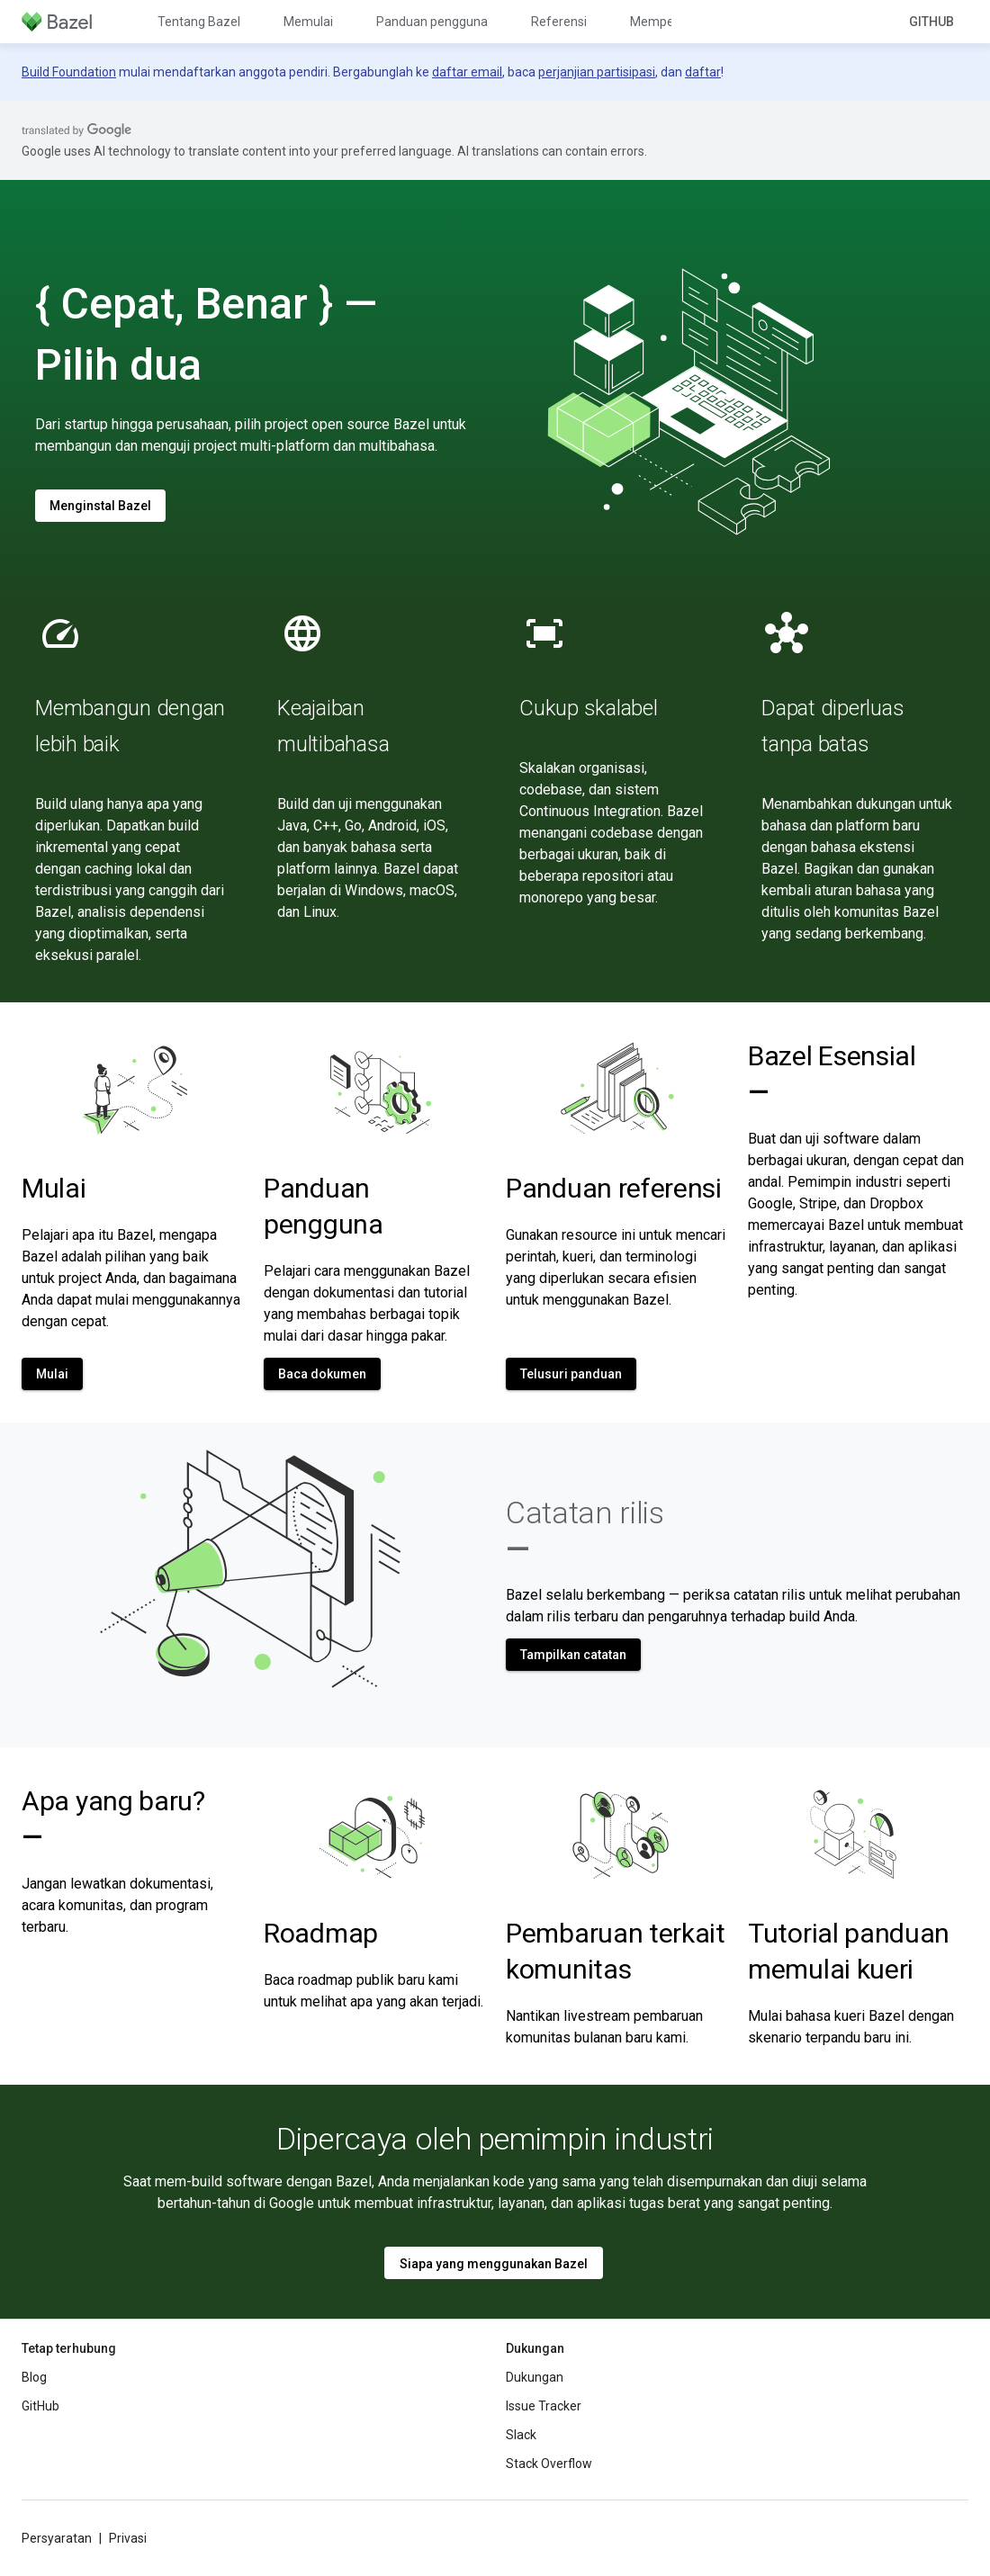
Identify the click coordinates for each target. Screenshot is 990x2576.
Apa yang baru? (113, 1819)
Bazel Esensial (832, 1074)
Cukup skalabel (588, 708)
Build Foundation (69, 72)
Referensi (559, 21)
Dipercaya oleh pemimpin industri (495, 2139)
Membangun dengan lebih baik (130, 726)
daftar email (467, 72)
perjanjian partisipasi (596, 72)
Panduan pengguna (432, 21)
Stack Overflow (549, 2463)
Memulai (308, 21)
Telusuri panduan (571, 1374)
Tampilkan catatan (573, 1654)
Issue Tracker (543, 2406)
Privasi (128, 2538)
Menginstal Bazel (100, 505)
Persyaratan (57, 2538)
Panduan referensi (614, 1188)
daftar (703, 72)
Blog (34, 2377)
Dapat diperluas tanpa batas (832, 726)
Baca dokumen (322, 1374)
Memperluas (666, 21)
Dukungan (534, 2377)
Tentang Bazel (199, 21)
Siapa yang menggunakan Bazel (494, 2264)
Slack (521, 2435)
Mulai (54, 1188)
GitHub (931, 21)
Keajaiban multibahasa (333, 726)
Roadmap (321, 1933)
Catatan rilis (585, 1530)
